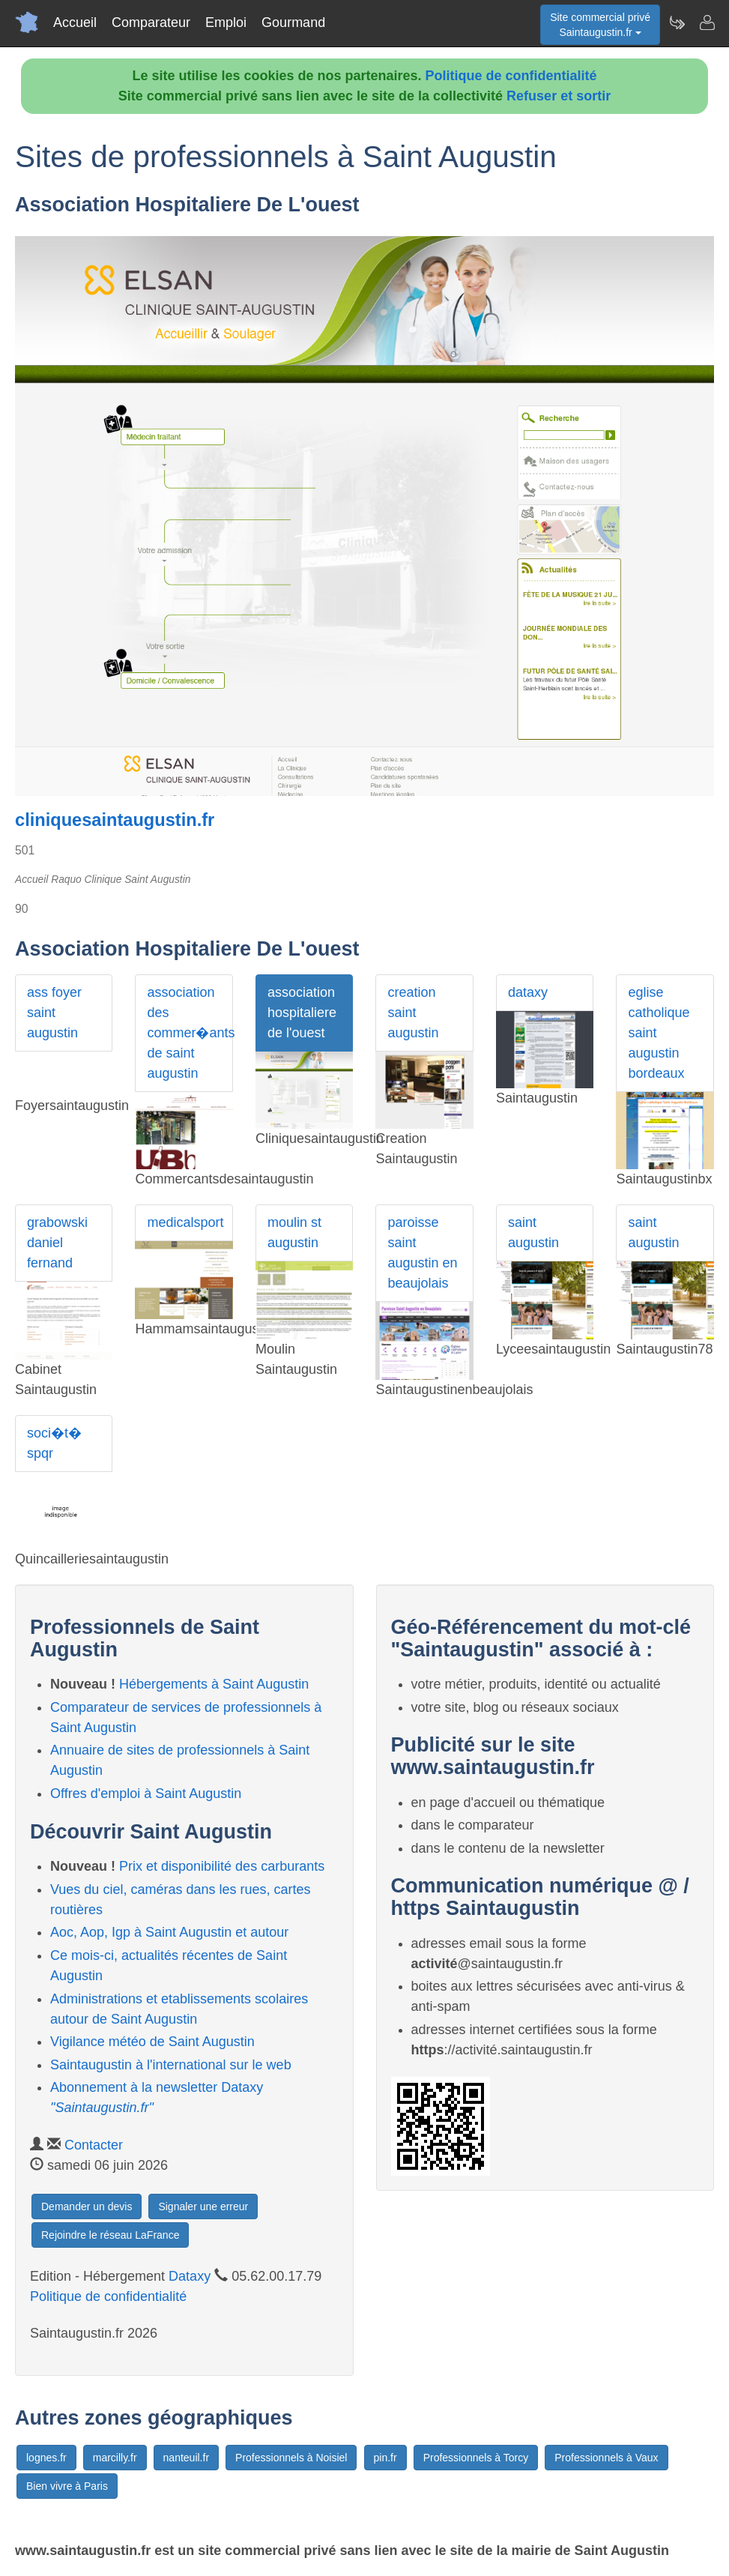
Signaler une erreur (203, 2206)
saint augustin (533, 1232)
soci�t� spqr (54, 1443)
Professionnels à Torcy (476, 2458)
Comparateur (151, 22)
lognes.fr (46, 2458)
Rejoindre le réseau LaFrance (110, 2235)
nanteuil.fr (186, 2458)
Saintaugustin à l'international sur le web (170, 2064)
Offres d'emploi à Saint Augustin (145, 1793)
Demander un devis (86, 2206)
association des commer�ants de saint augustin (189, 1033)
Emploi (225, 22)
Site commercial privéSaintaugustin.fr (600, 24)
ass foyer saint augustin (54, 1012)
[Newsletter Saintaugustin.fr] (677, 22)
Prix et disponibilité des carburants (221, 1866)
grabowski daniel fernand (57, 1242)
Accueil (75, 22)
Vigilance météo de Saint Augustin (152, 2041)
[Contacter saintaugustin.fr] (707, 22)
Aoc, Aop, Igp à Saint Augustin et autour (169, 1932)
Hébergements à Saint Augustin (214, 1684)
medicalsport (185, 1222)
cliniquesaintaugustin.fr (114, 820)
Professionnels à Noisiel (291, 2458)
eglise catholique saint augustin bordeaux (658, 1033)
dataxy (528, 992)
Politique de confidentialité (511, 75)
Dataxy (190, 2276)
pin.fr (385, 2458)
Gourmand (293, 22)
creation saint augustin (412, 1012)
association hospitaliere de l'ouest (301, 1012)
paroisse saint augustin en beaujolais (422, 1253)
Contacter (93, 2145)
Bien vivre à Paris (67, 2486)
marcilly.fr (115, 2458)
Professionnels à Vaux (606, 2458)
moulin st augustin (294, 1232)
